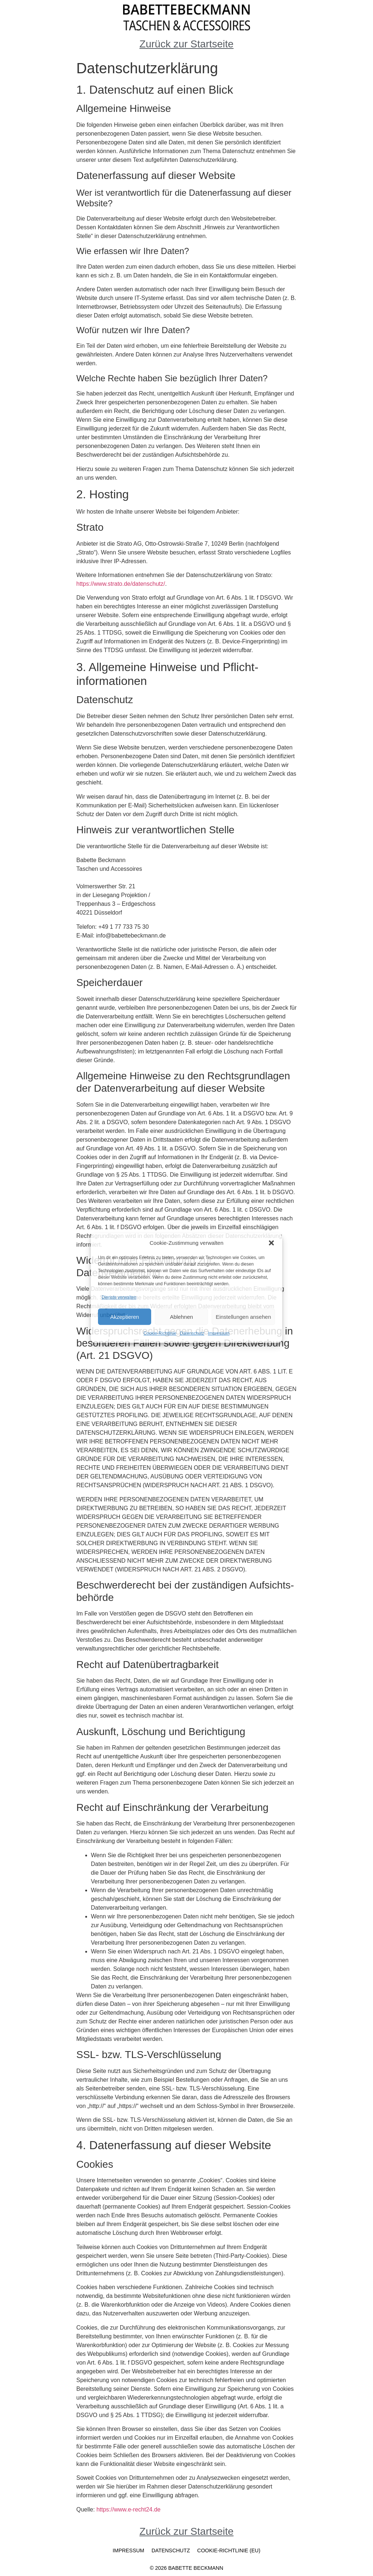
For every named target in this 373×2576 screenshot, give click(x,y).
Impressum (218, 1333)
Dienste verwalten (119, 1297)
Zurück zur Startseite (186, 44)
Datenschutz (192, 1333)
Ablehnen (181, 1316)
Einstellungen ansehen (243, 1316)
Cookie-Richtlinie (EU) (228, 2550)
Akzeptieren (124, 1316)
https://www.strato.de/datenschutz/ (120, 584)
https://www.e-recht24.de (129, 2509)
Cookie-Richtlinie (160, 1333)
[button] (271, 1243)
